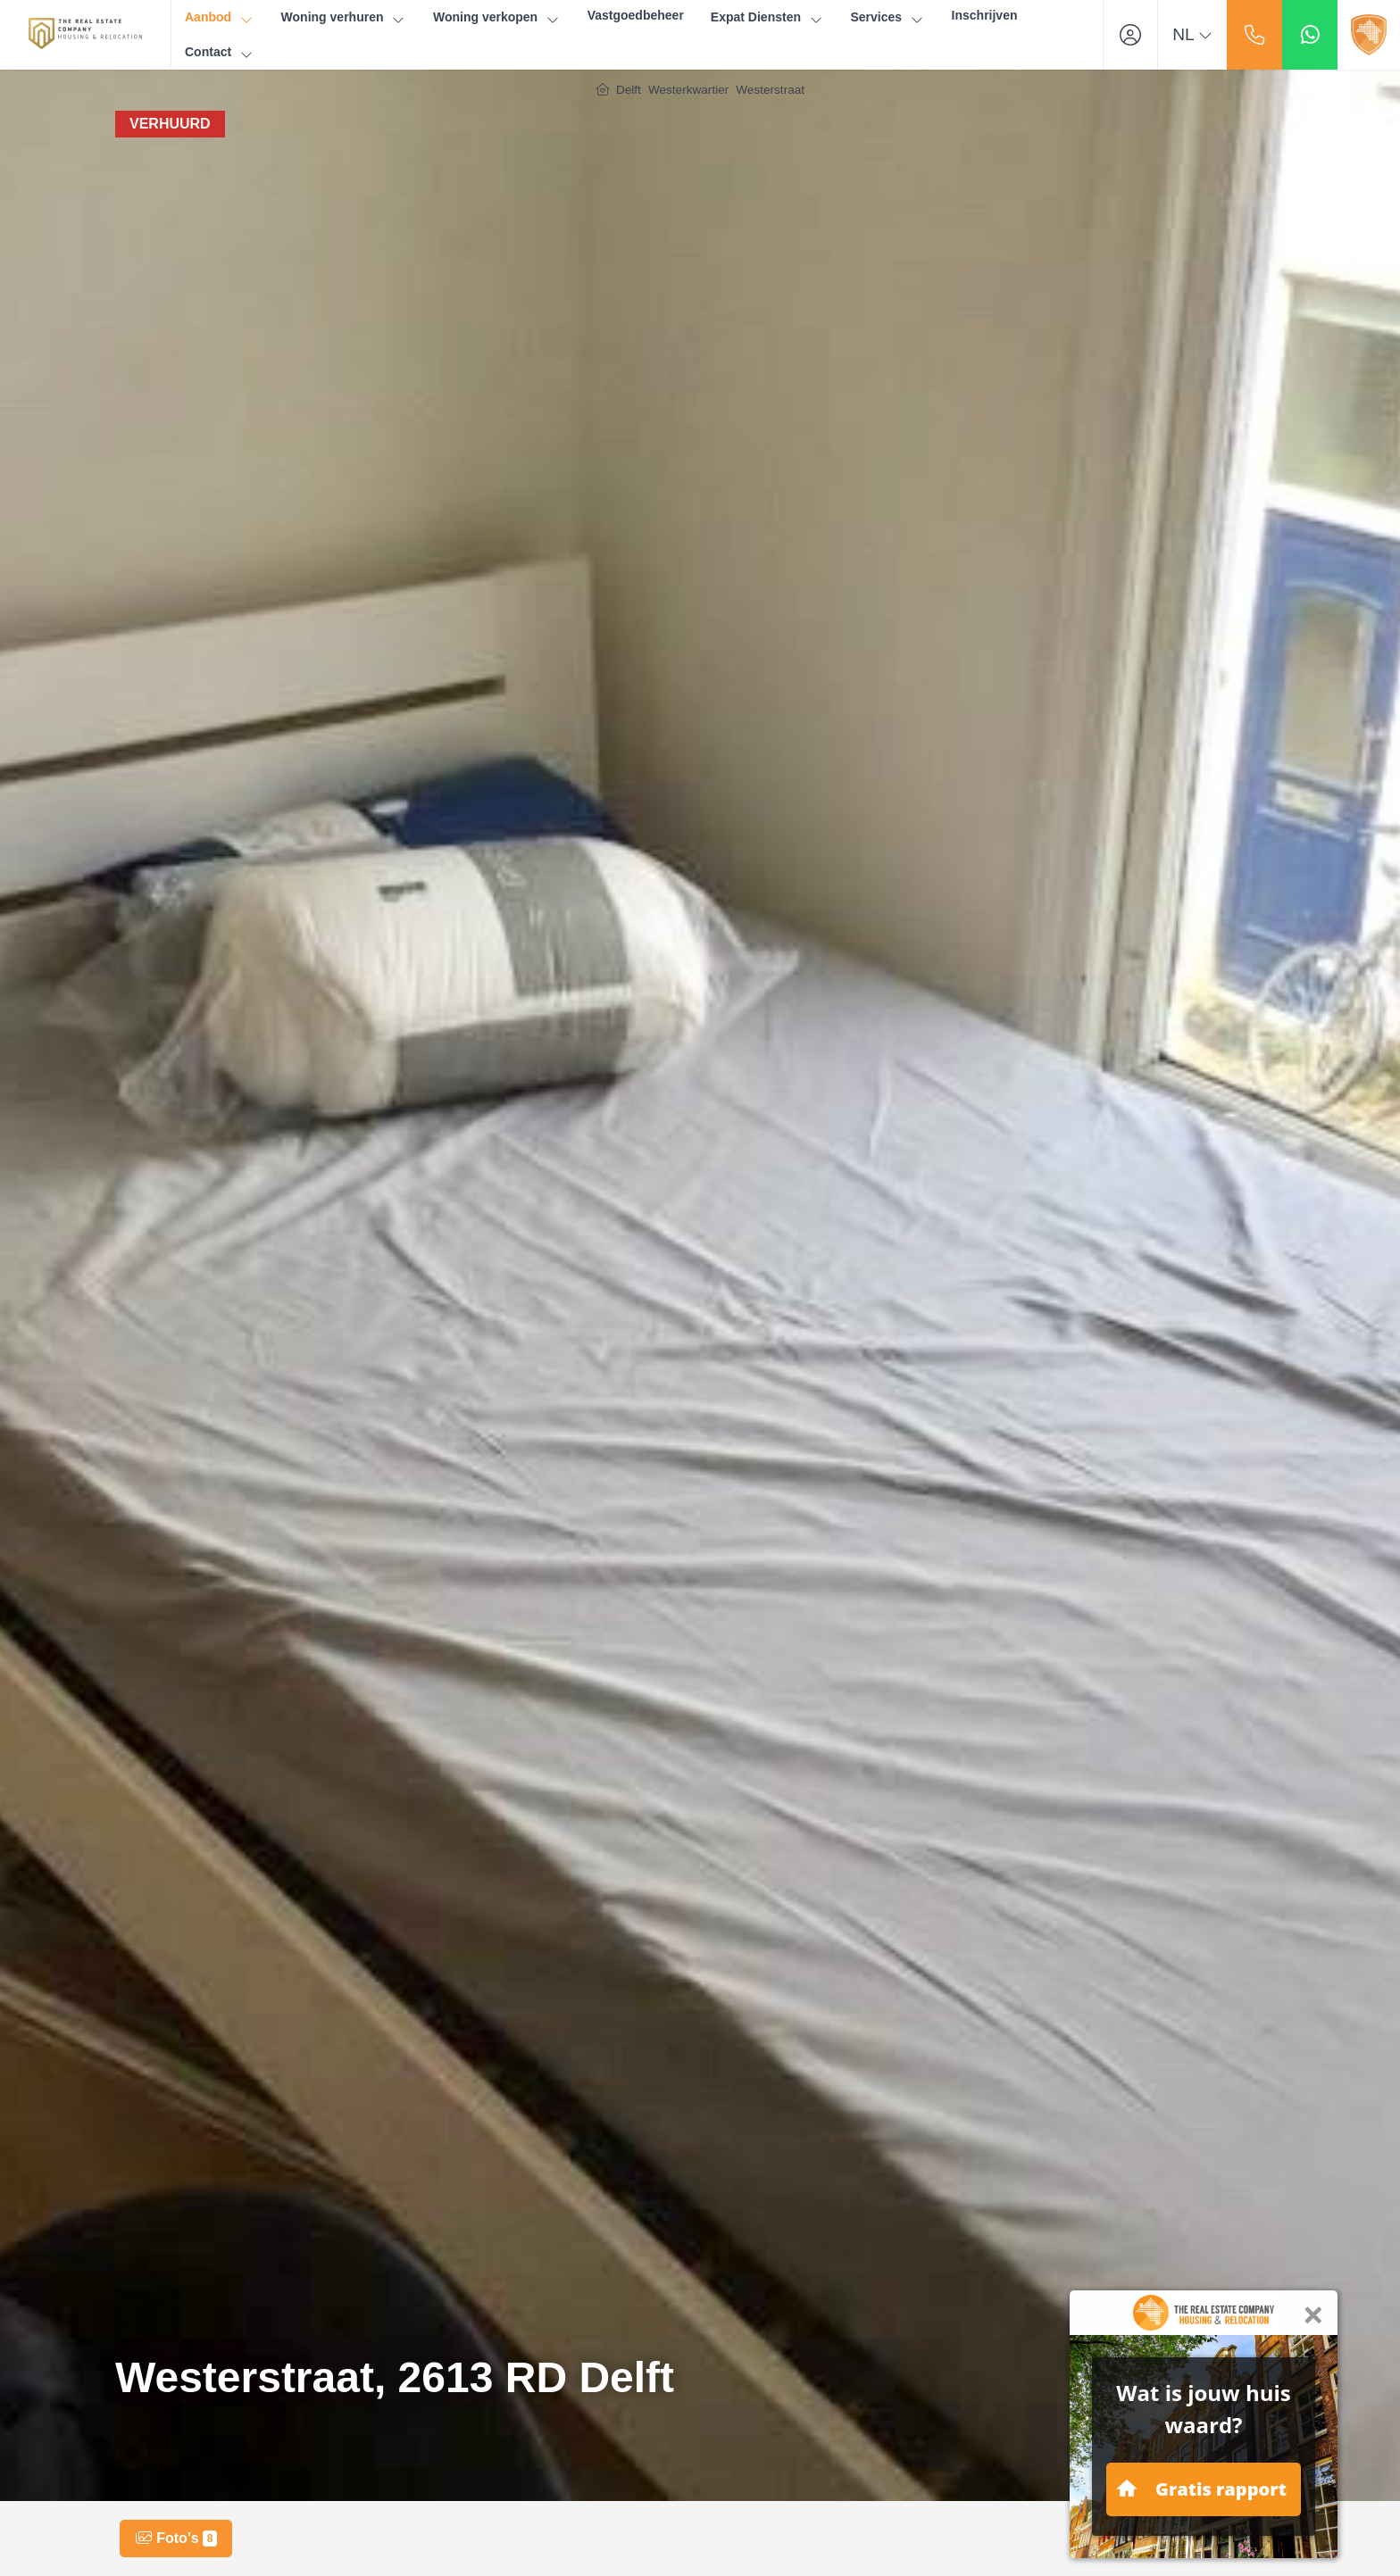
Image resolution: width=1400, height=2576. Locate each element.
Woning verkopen (497, 17)
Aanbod (219, 17)
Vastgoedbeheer (636, 15)
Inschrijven (985, 15)
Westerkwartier (688, 89)
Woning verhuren (343, 17)
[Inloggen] (1130, 34)
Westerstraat (770, 89)
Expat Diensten (767, 17)
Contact (219, 52)
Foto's (176, 2538)
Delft (628, 89)
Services (887, 17)
